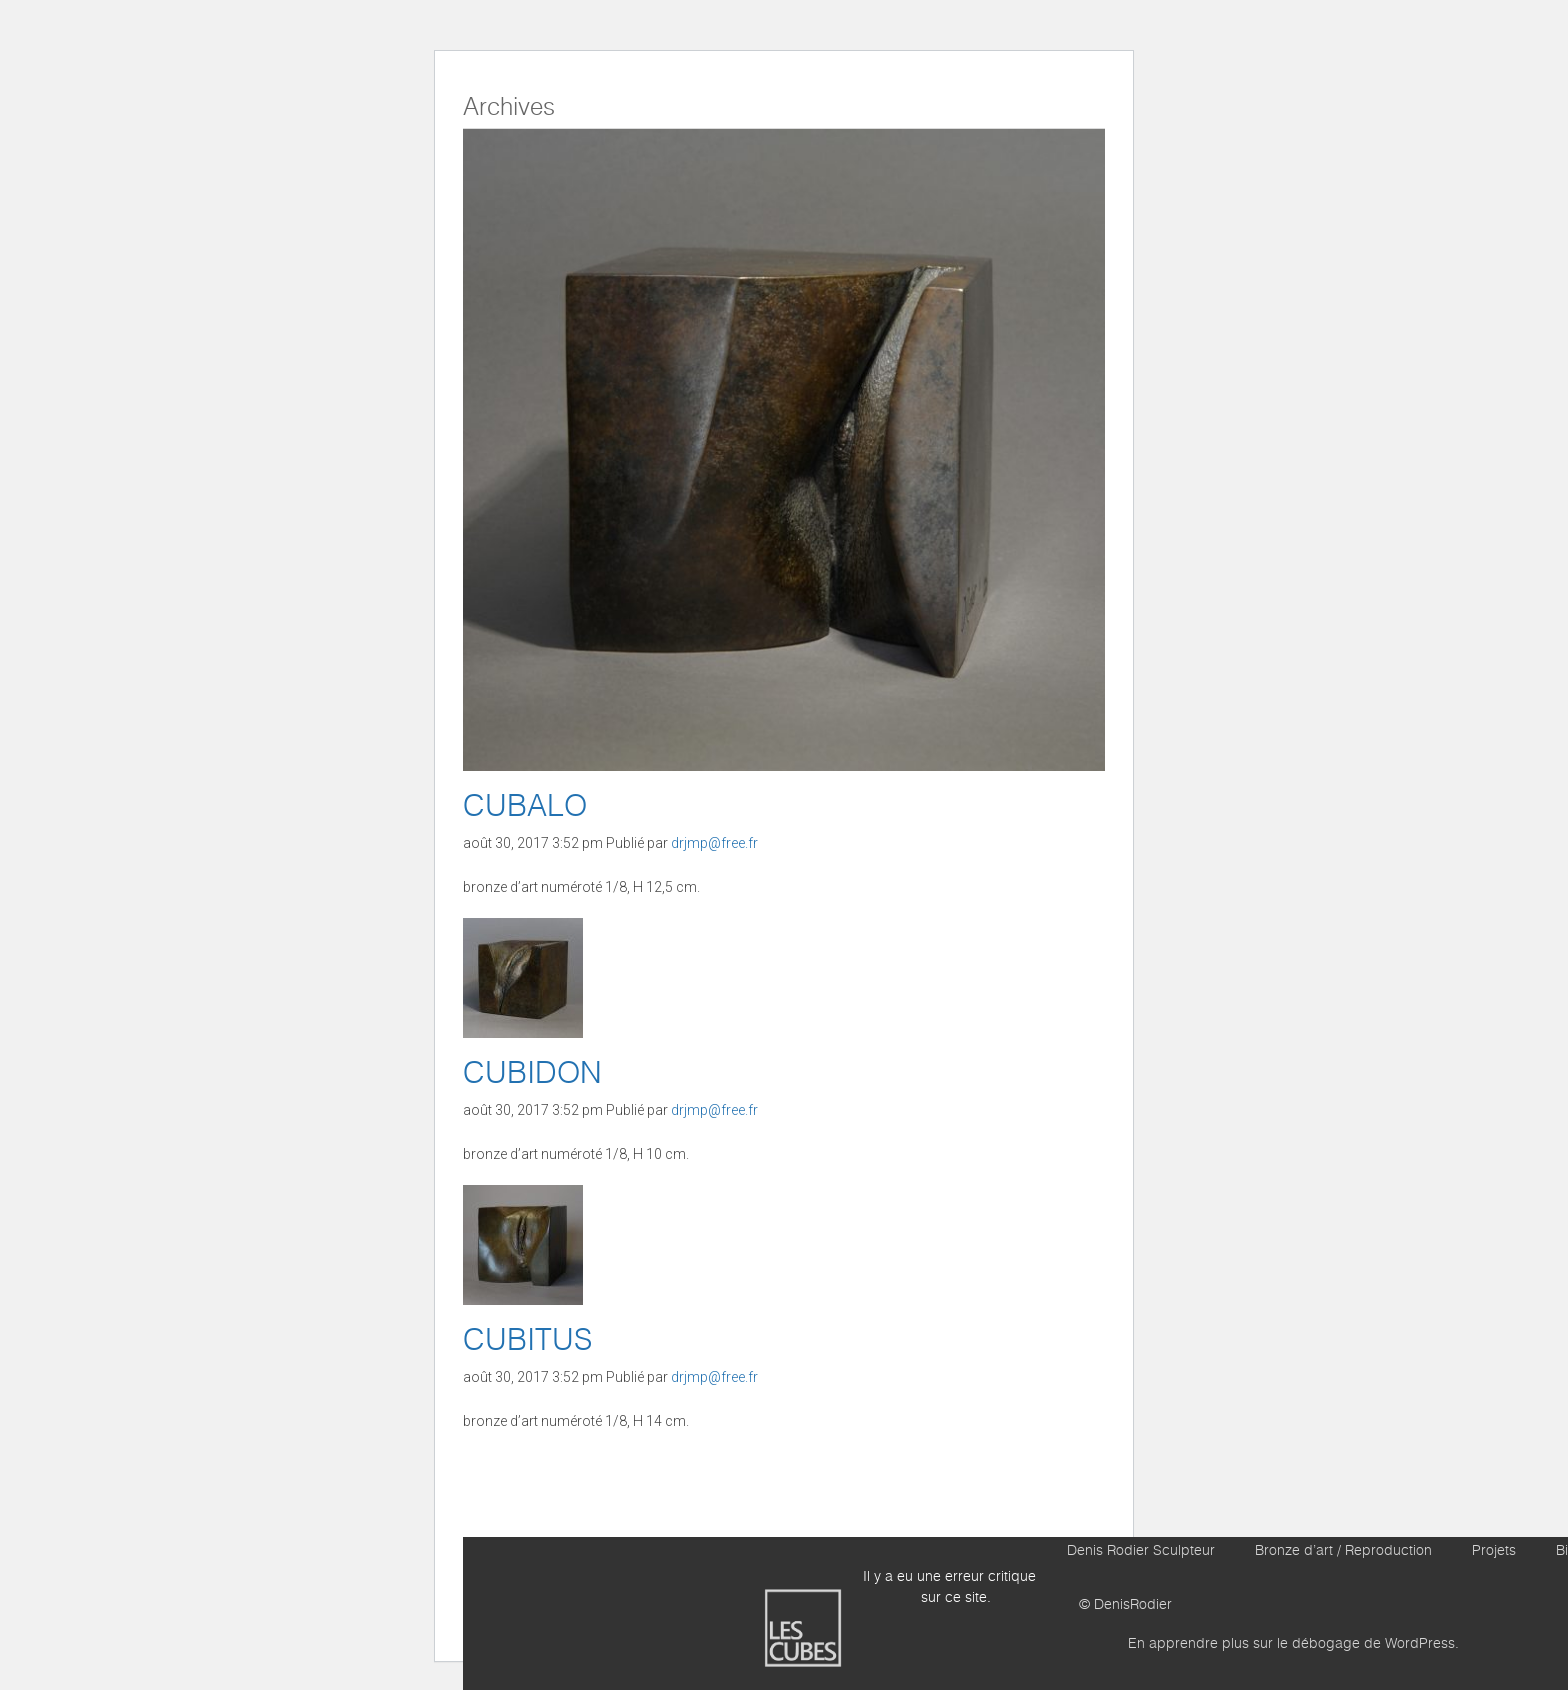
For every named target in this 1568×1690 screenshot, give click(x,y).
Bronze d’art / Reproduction (1343, 1551)
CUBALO (525, 807)
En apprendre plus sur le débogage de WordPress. (1293, 1644)
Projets (1494, 1551)
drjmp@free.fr (714, 843)
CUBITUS (527, 1341)
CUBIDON (532, 1074)
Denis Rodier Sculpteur (1141, 1551)
